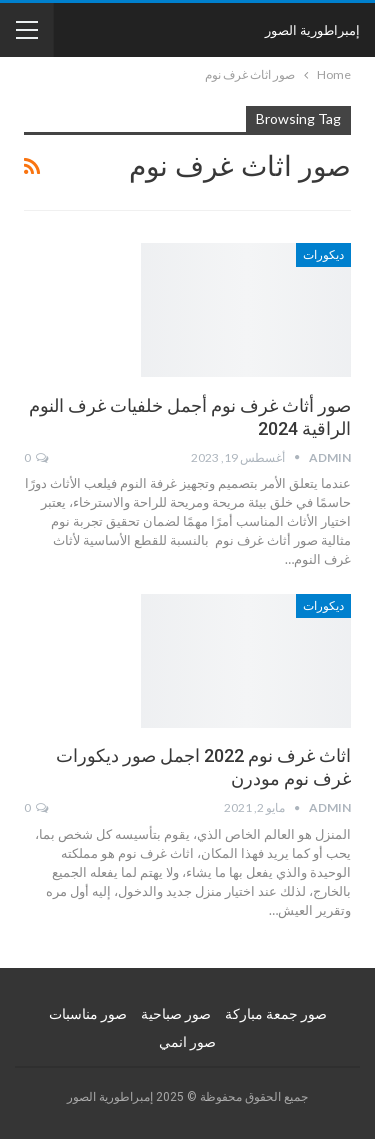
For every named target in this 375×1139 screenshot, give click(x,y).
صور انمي (187, 1042)
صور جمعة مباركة (276, 1014)
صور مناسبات (88, 1014)
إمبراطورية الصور (312, 30)
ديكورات (323, 255)
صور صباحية (176, 1014)
